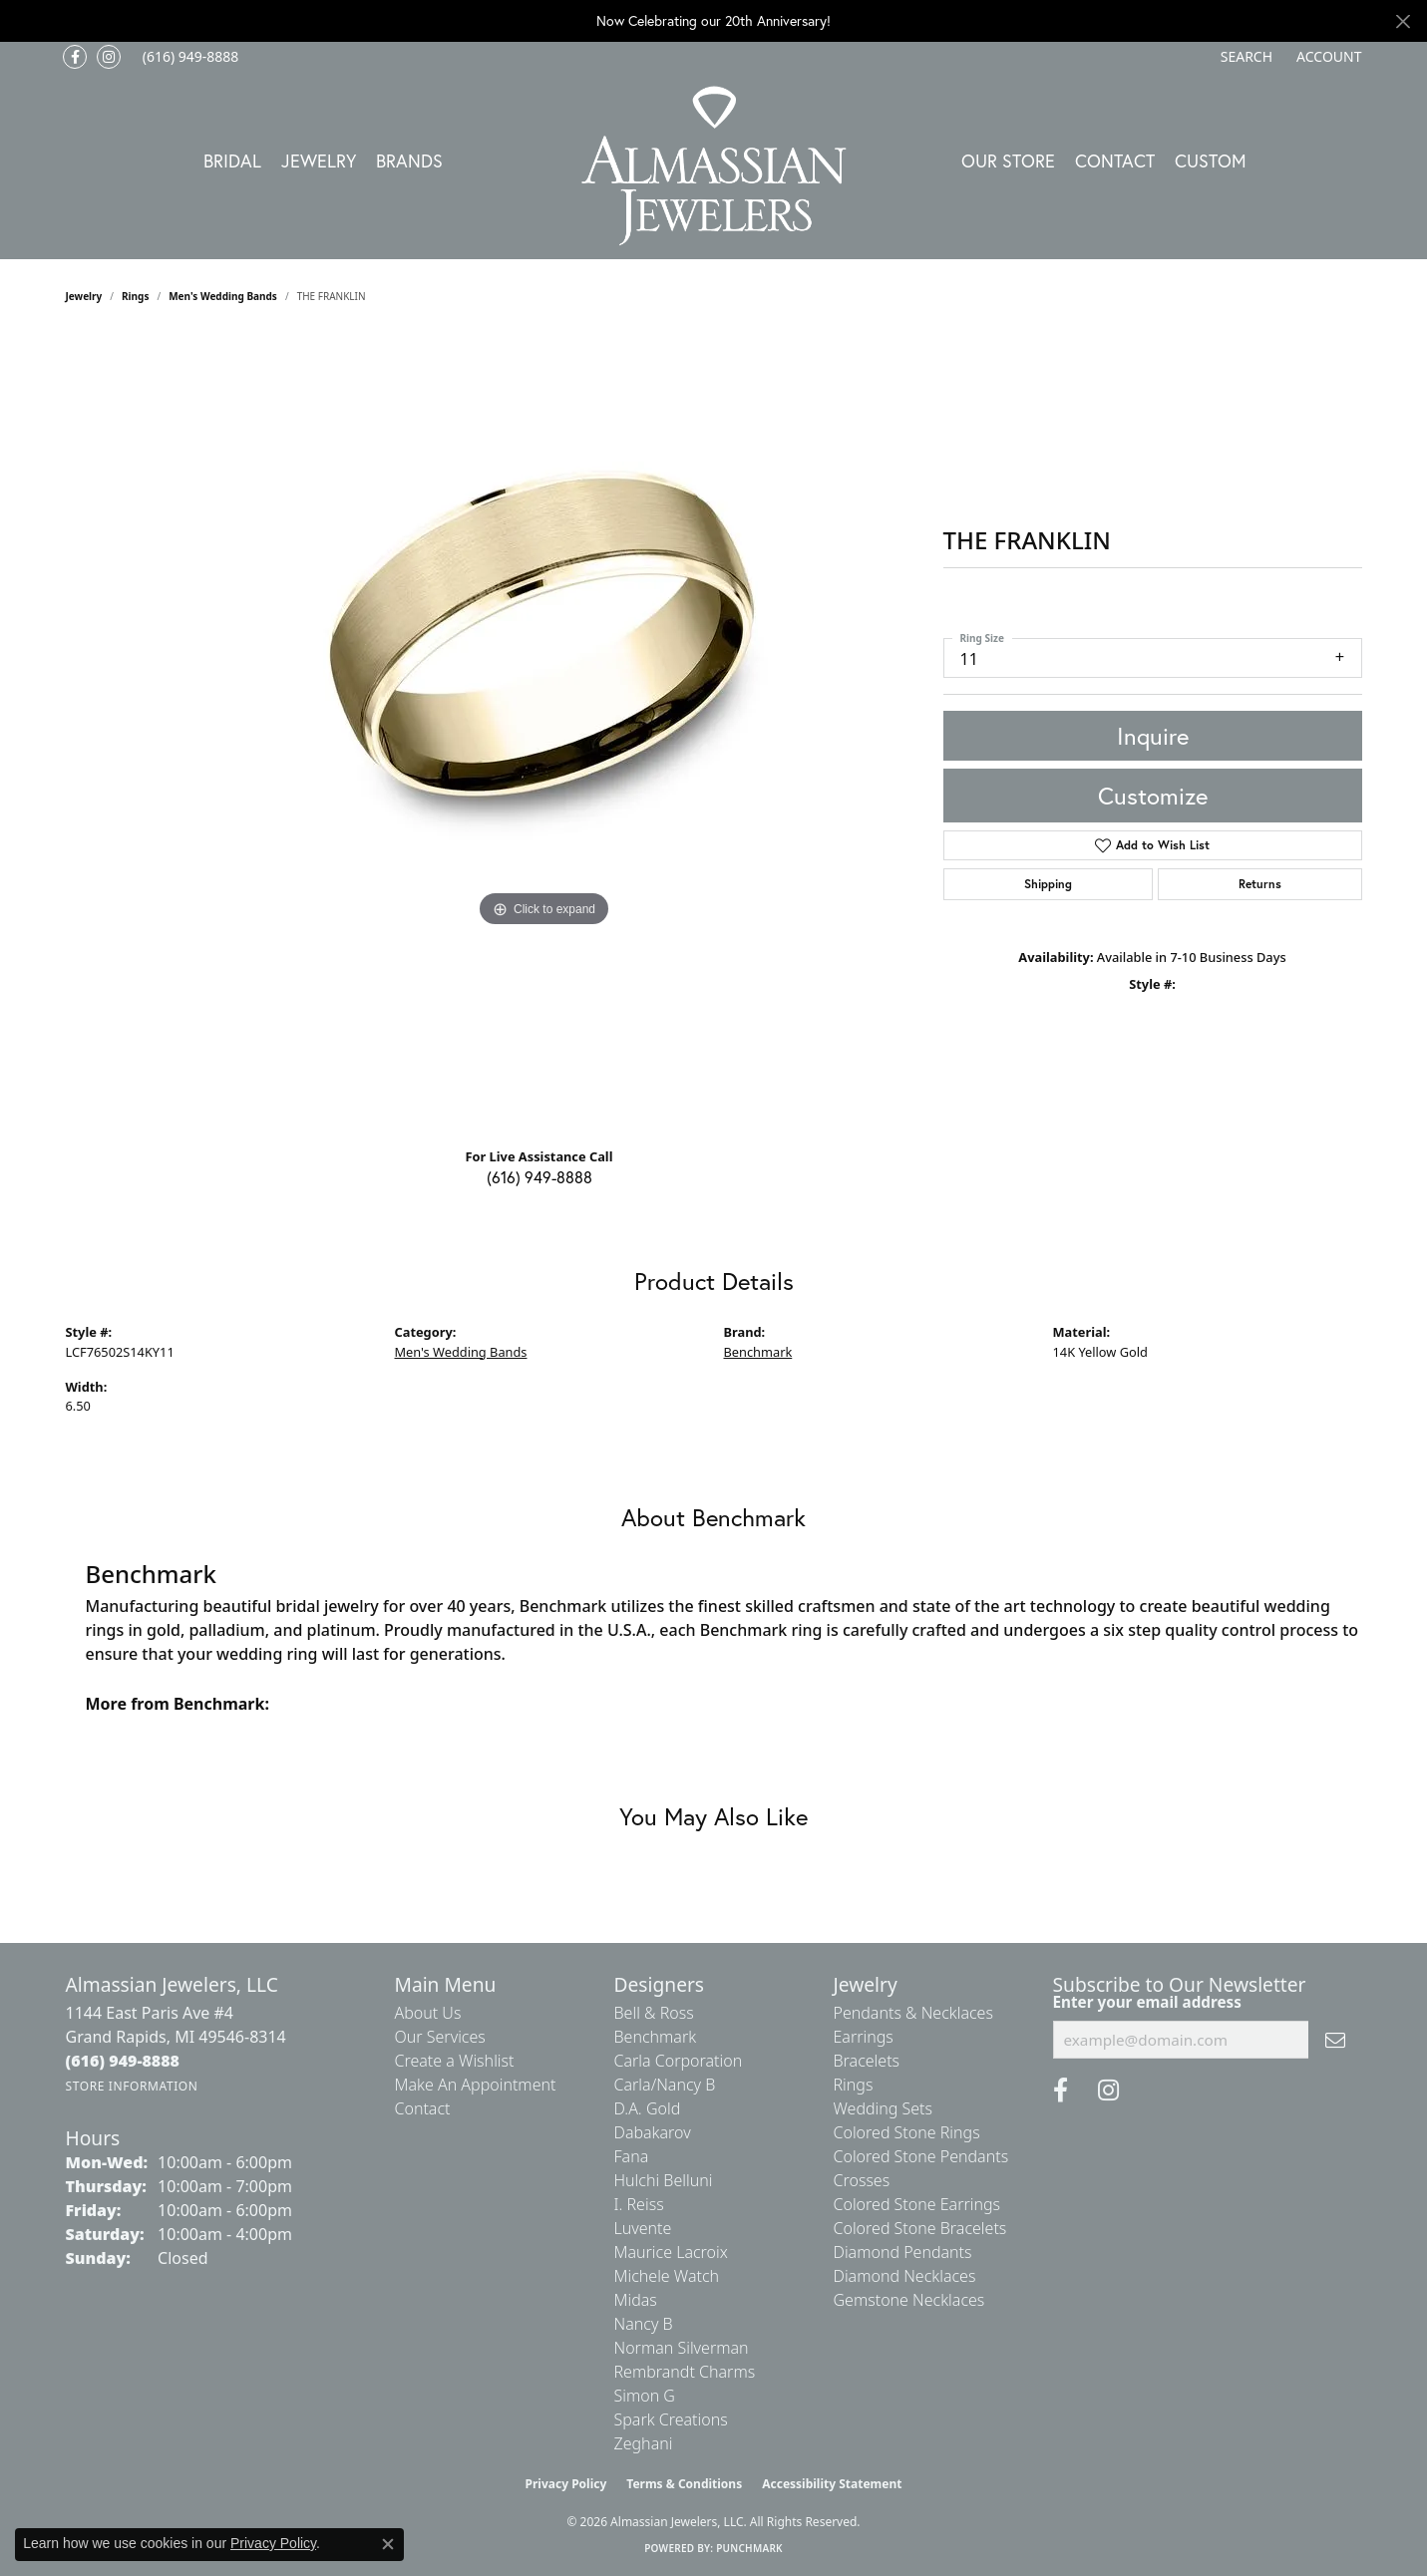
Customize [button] (1153, 795)
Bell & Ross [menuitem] (654, 2013)
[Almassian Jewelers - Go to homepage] (713, 166)
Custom (1211, 160)
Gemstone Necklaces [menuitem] (909, 2300)
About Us (428, 2013)
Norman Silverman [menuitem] (681, 2348)
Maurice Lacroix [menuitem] (671, 2252)
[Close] (1402, 21)
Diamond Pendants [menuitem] (903, 2252)
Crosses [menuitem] (862, 2180)
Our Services (440, 2037)
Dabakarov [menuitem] (652, 2132)
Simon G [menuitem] (644, 2396)
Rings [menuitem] (854, 2084)
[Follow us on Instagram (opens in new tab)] (109, 57)
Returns (1260, 883)
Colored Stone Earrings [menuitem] (917, 2204)
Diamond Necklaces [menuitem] (905, 2276)
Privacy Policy (566, 2483)
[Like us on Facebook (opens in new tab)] (75, 57)
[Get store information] (132, 2086)
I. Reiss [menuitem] (639, 2204)
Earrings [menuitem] (863, 2037)
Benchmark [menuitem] (655, 2037)
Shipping (1048, 883)
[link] (189, 57)
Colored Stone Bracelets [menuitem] (920, 2228)
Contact (1115, 160)
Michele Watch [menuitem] (667, 2276)
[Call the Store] (123, 2061)
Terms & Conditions (684, 2483)
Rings (135, 296)
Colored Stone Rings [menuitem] (907, 2132)
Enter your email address (1147, 2002)
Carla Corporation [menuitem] (678, 2061)
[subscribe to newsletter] (1335, 2040)
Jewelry (318, 160)
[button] (1244, 57)
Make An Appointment (475, 2084)
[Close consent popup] (388, 2544)
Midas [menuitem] (635, 2300)
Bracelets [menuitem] (867, 2061)
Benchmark (758, 1352)
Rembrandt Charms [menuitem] (685, 2372)
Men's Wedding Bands (223, 296)
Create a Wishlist (455, 2061)
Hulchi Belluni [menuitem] (663, 2180)
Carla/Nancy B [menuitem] (665, 2084)
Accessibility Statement (831, 2483)
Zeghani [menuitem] (643, 2443)
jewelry (84, 296)
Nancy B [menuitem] (643, 2324)
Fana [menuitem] (631, 2156)
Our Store (1008, 160)
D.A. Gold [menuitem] (647, 2108)
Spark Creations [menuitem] (671, 2419)
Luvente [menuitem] (643, 2228)
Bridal (232, 160)
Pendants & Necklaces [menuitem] (913, 2013)
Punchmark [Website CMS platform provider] (749, 2548)
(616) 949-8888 (539, 1176)
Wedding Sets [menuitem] (883, 2108)
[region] (544, 732)
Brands (409, 160)
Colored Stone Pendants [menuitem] (921, 2156)
